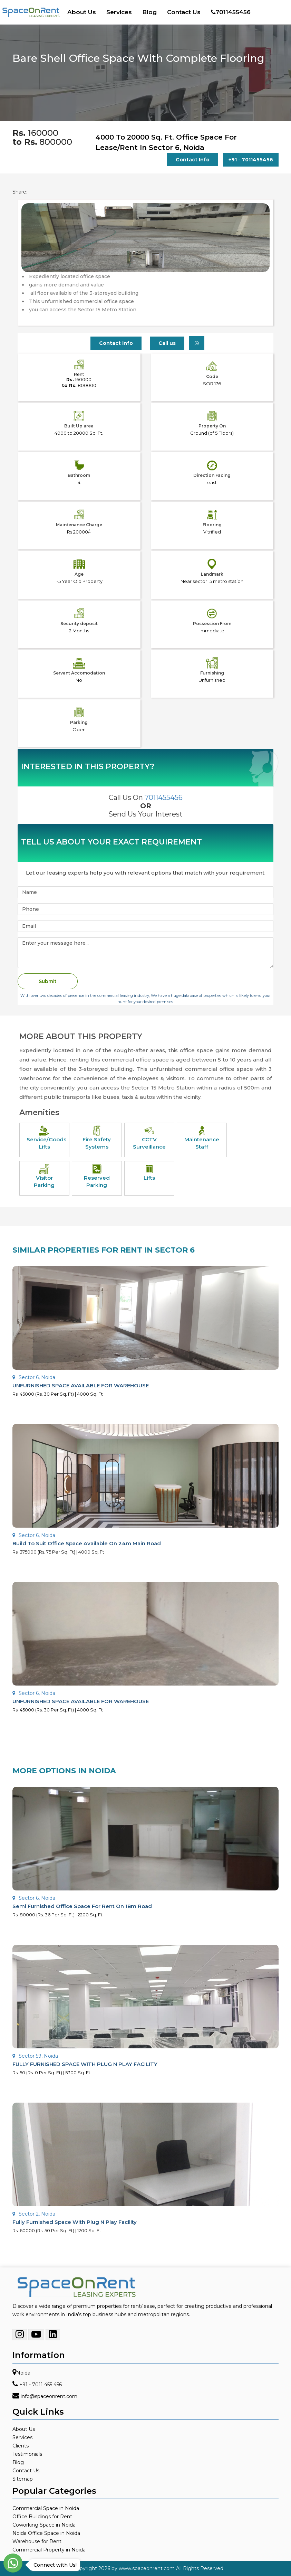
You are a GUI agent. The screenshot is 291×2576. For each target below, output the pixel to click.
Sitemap (22, 2479)
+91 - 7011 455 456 (40, 2384)
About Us (81, 12)
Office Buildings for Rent (42, 2516)
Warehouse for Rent (36, 2541)
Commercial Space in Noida (45, 2508)
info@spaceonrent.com (49, 2396)
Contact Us (184, 12)
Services (119, 12)
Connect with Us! (53, 2565)
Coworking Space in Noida (44, 2525)
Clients (20, 2446)
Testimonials (27, 2454)
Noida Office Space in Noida (46, 2533)
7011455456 (231, 12)
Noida (23, 2373)
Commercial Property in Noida (49, 2550)
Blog (149, 12)
